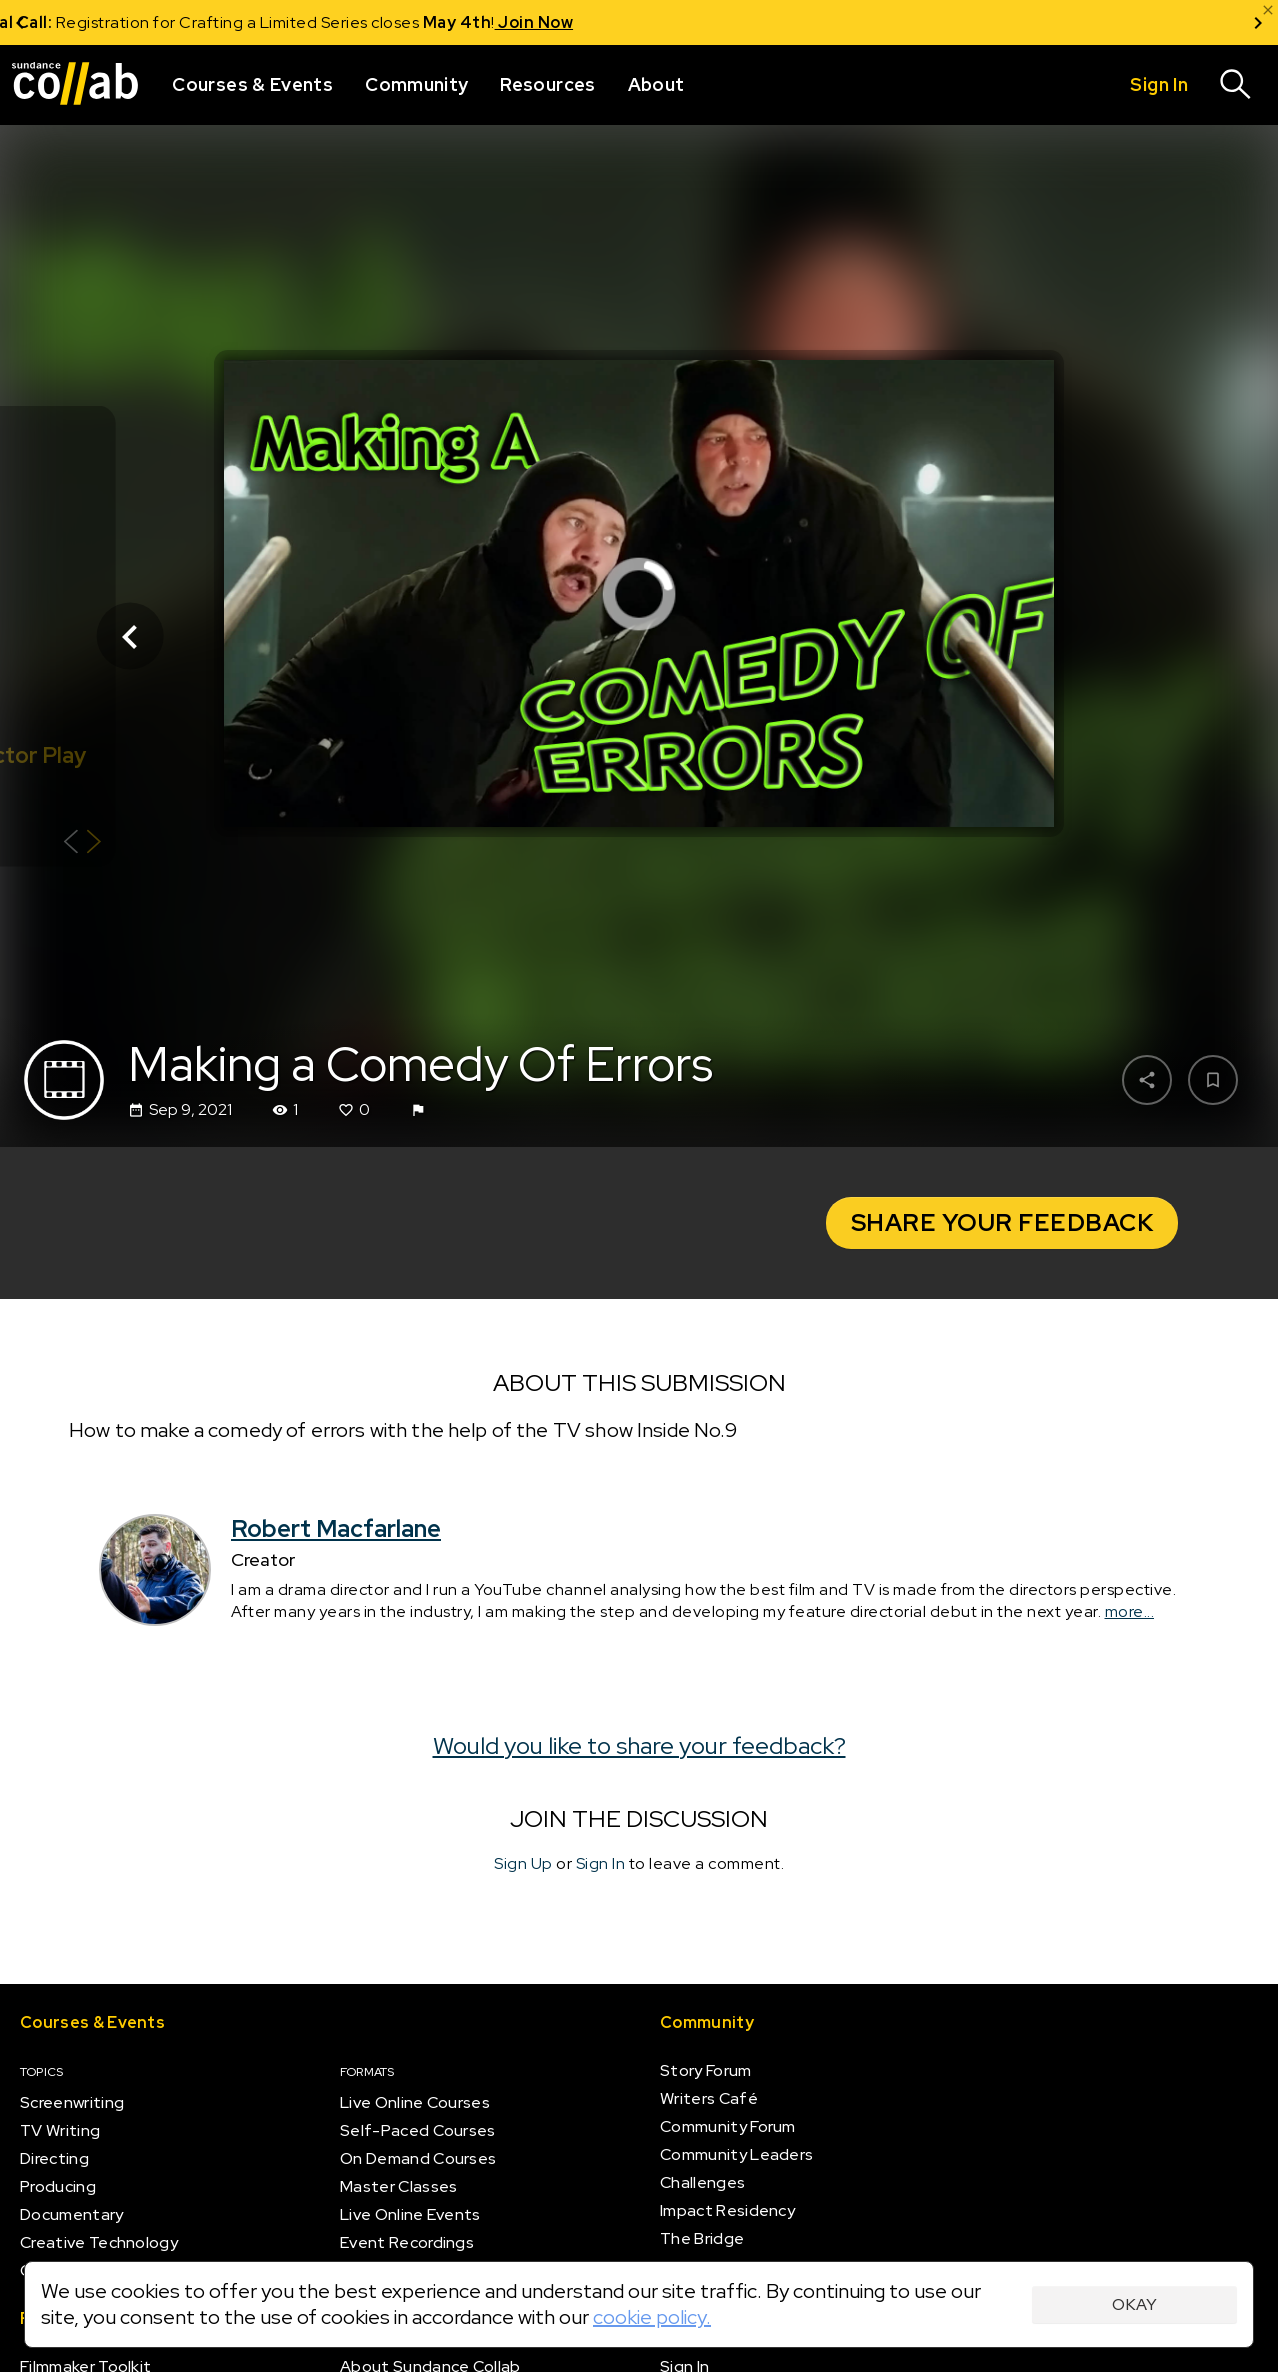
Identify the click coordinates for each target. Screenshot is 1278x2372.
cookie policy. (652, 2317)
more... (1130, 1611)
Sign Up (523, 1864)
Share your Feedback (1002, 1222)
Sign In (601, 1864)
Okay (1134, 2304)
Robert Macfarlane (336, 1529)
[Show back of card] (82, 844)
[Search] (1236, 85)
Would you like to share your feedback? (639, 1745)
